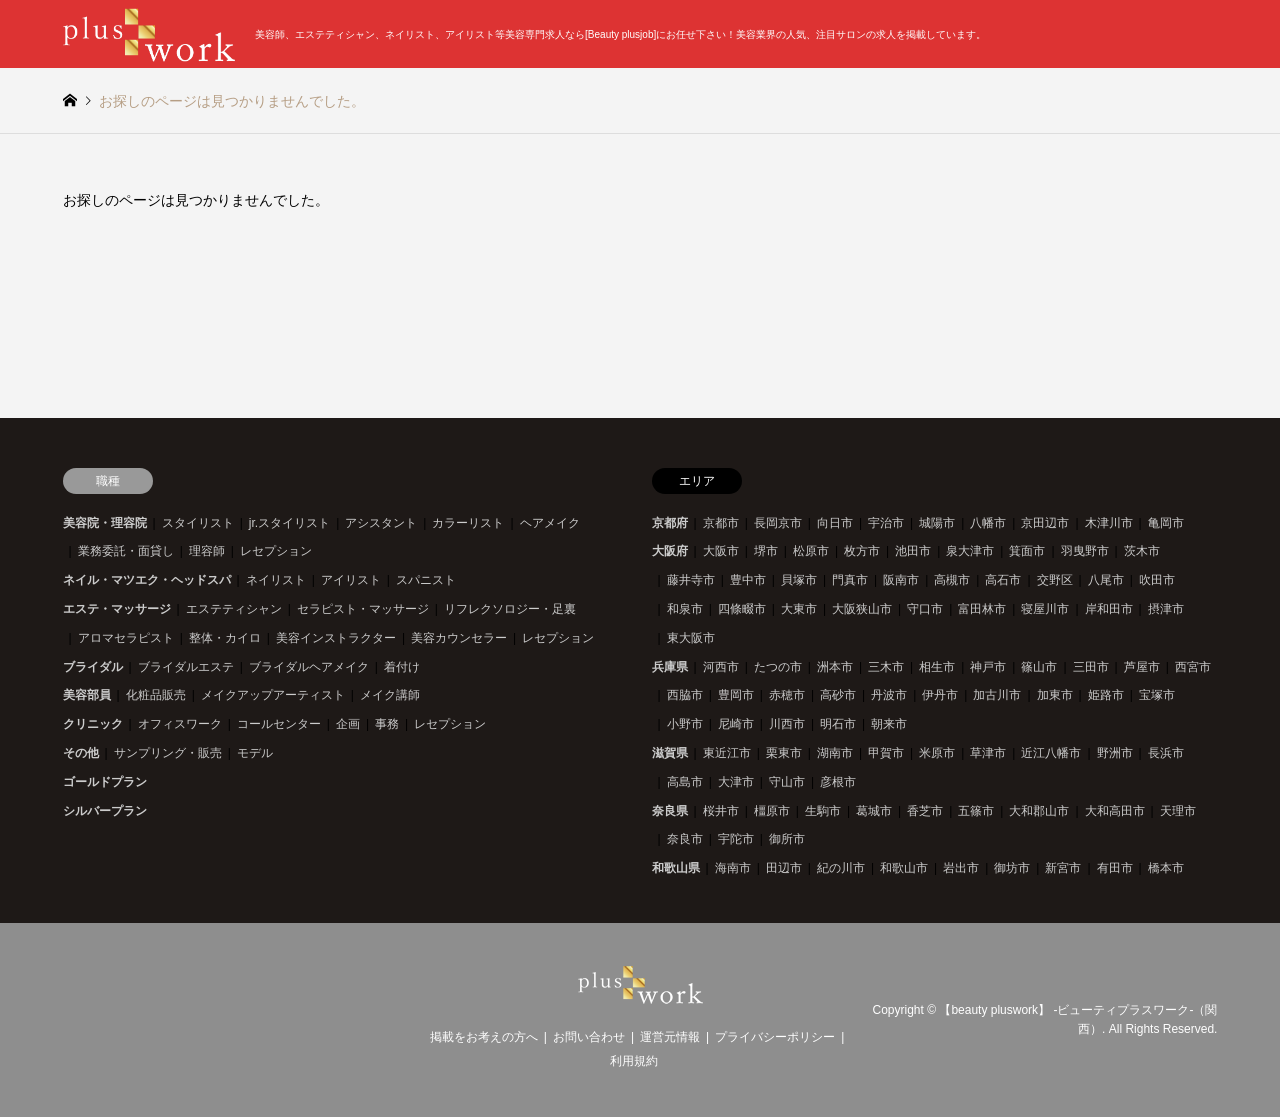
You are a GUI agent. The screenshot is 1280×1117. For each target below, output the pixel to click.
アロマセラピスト (126, 638)
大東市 (799, 609)
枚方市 (862, 551)
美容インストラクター (336, 638)
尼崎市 (736, 724)
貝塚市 (799, 580)
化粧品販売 (156, 695)
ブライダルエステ (186, 667)
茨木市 (1142, 551)
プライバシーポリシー (775, 1037)
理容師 (207, 551)
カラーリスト (468, 523)
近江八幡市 (1051, 753)
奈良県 (670, 811)
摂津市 (1166, 609)
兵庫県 (670, 667)
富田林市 (982, 609)
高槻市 (952, 580)
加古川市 (997, 695)
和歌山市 (904, 868)
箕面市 (1027, 551)
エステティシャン (234, 609)
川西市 (787, 724)
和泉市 (685, 609)
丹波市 (889, 695)
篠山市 (1039, 667)
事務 (387, 724)
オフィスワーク (180, 724)
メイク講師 (390, 695)
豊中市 (748, 580)
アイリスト (351, 580)
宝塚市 (1157, 695)
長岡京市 (778, 523)
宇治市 (886, 523)
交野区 (1055, 580)
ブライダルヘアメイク (309, 667)
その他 (81, 753)
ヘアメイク (550, 523)
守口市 (925, 609)
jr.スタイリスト (289, 523)
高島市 (685, 782)
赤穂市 (787, 695)
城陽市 (937, 523)
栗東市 (784, 753)
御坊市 (1012, 868)
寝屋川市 (1045, 609)
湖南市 (835, 753)
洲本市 (835, 667)
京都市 (721, 523)
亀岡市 (1166, 523)
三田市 (1091, 667)
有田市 (1115, 868)
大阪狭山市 (862, 609)
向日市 (835, 523)
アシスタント (381, 523)
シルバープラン (105, 811)
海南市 (733, 868)
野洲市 (1115, 753)
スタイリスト (198, 523)
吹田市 (1157, 580)
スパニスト (426, 580)
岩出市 (961, 868)
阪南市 (901, 580)
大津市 (736, 782)
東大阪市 (691, 638)
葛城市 (874, 811)
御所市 (787, 839)
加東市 (1055, 695)
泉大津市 (970, 551)
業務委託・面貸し (126, 551)
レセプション (276, 551)
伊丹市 (940, 695)
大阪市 (721, 551)
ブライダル (93, 667)
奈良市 (685, 839)
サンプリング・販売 (168, 753)
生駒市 (823, 811)
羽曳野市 (1085, 551)
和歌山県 (676, 868)
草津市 (988, 753)
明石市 (838, 724)
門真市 (850, 580)
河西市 (721, 667)
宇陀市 (736, 839)
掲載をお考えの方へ (484, 1037)
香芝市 (925, 811)
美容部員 (87, 695)
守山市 (787, 782)
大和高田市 (1115, 811)
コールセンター (279, 724)
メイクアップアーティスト (273, 695)
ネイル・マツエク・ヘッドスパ (147, 580)
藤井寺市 (691, 580)
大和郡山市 (1039, 811)
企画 (348, 724)
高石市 (1003, 580)
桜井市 (721, 811)
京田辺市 (1045, 523)
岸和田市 (1109, 609)
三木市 (886, 667)
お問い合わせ (589, 1037)
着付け (402, 667)
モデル (255, 753)
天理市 (1178, 811)
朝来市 (889, 724)
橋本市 (1166, 868)
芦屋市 (1142, 667)
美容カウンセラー (459, 638)
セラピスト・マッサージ (363, 609)
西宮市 (1193, 667)
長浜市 (1166, 753)
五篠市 (976, 811)
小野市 (685, 724)
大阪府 (670, 551)
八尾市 (1106, 580)
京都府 (670, 523)
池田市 (913, 551)
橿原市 (772, 811)
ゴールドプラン (105, 782)
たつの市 (778, 667)
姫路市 (1106, 695)
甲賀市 (886, 753)
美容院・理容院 (105, 523)
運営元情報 (670, 1037)
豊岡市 (736, 695)
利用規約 (634, 1061)
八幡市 (988, 523)
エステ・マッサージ (117, 609)
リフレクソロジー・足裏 (510, 609)
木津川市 (1109, 523)
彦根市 (838, 782)
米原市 (937, 753)
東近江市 (727, 753)
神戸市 (988, 667)
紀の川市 (841, 868)
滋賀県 (670, 753)
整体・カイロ (225, 638)
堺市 (766, 551)
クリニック (93, 724)
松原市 (811, 551)
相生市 (937, 667)
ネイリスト (276, 580)
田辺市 (784, 868)
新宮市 (1063, 868)
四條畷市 (742, 609)
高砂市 (838, 695)
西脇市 (685, 695)
